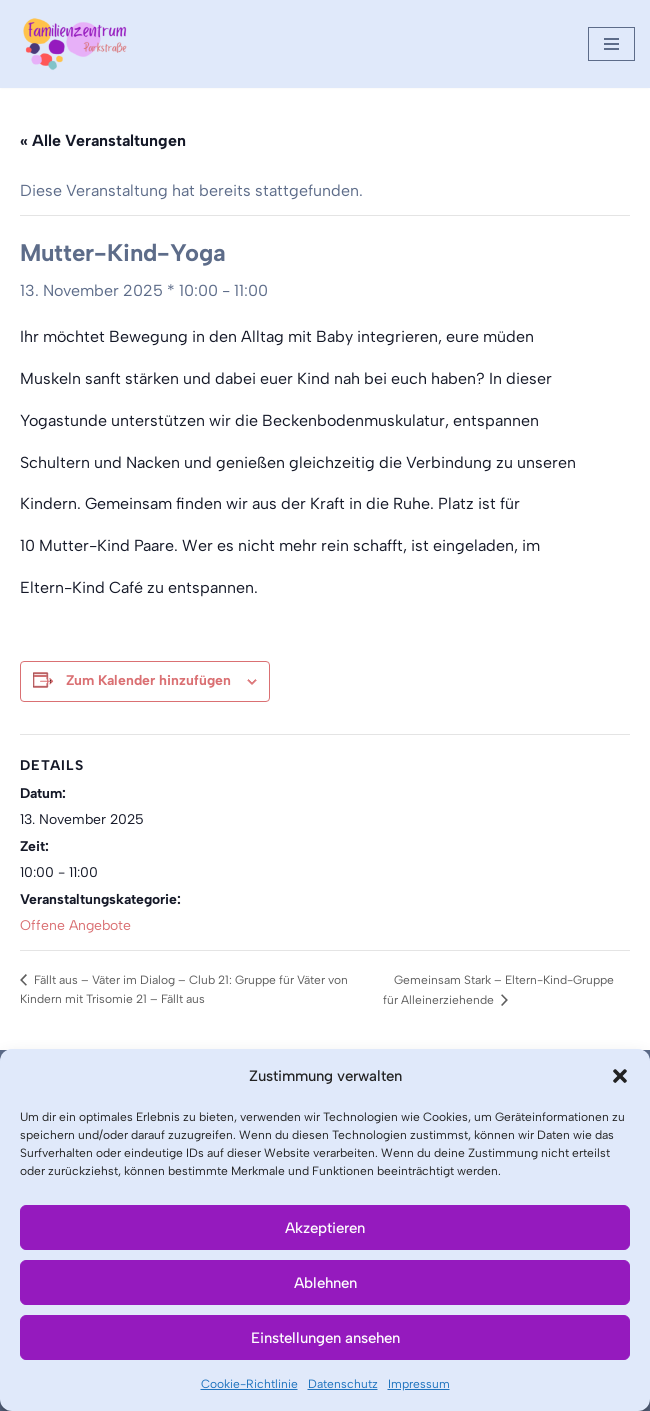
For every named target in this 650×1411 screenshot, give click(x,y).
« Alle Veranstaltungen (103, 140)
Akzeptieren (325, 1228)
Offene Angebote (75, 925)
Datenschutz (343, 1384)
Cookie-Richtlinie (249, 1384)
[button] (620, 1076)
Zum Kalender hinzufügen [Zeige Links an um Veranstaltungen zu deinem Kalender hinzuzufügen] (148, 680)
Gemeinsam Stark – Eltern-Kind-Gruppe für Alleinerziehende (498, 990)
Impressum (419, 1384)
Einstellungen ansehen (325, 1338)
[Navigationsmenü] (611, 44)
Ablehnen (325, 1283)
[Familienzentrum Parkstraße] (75, 44)
